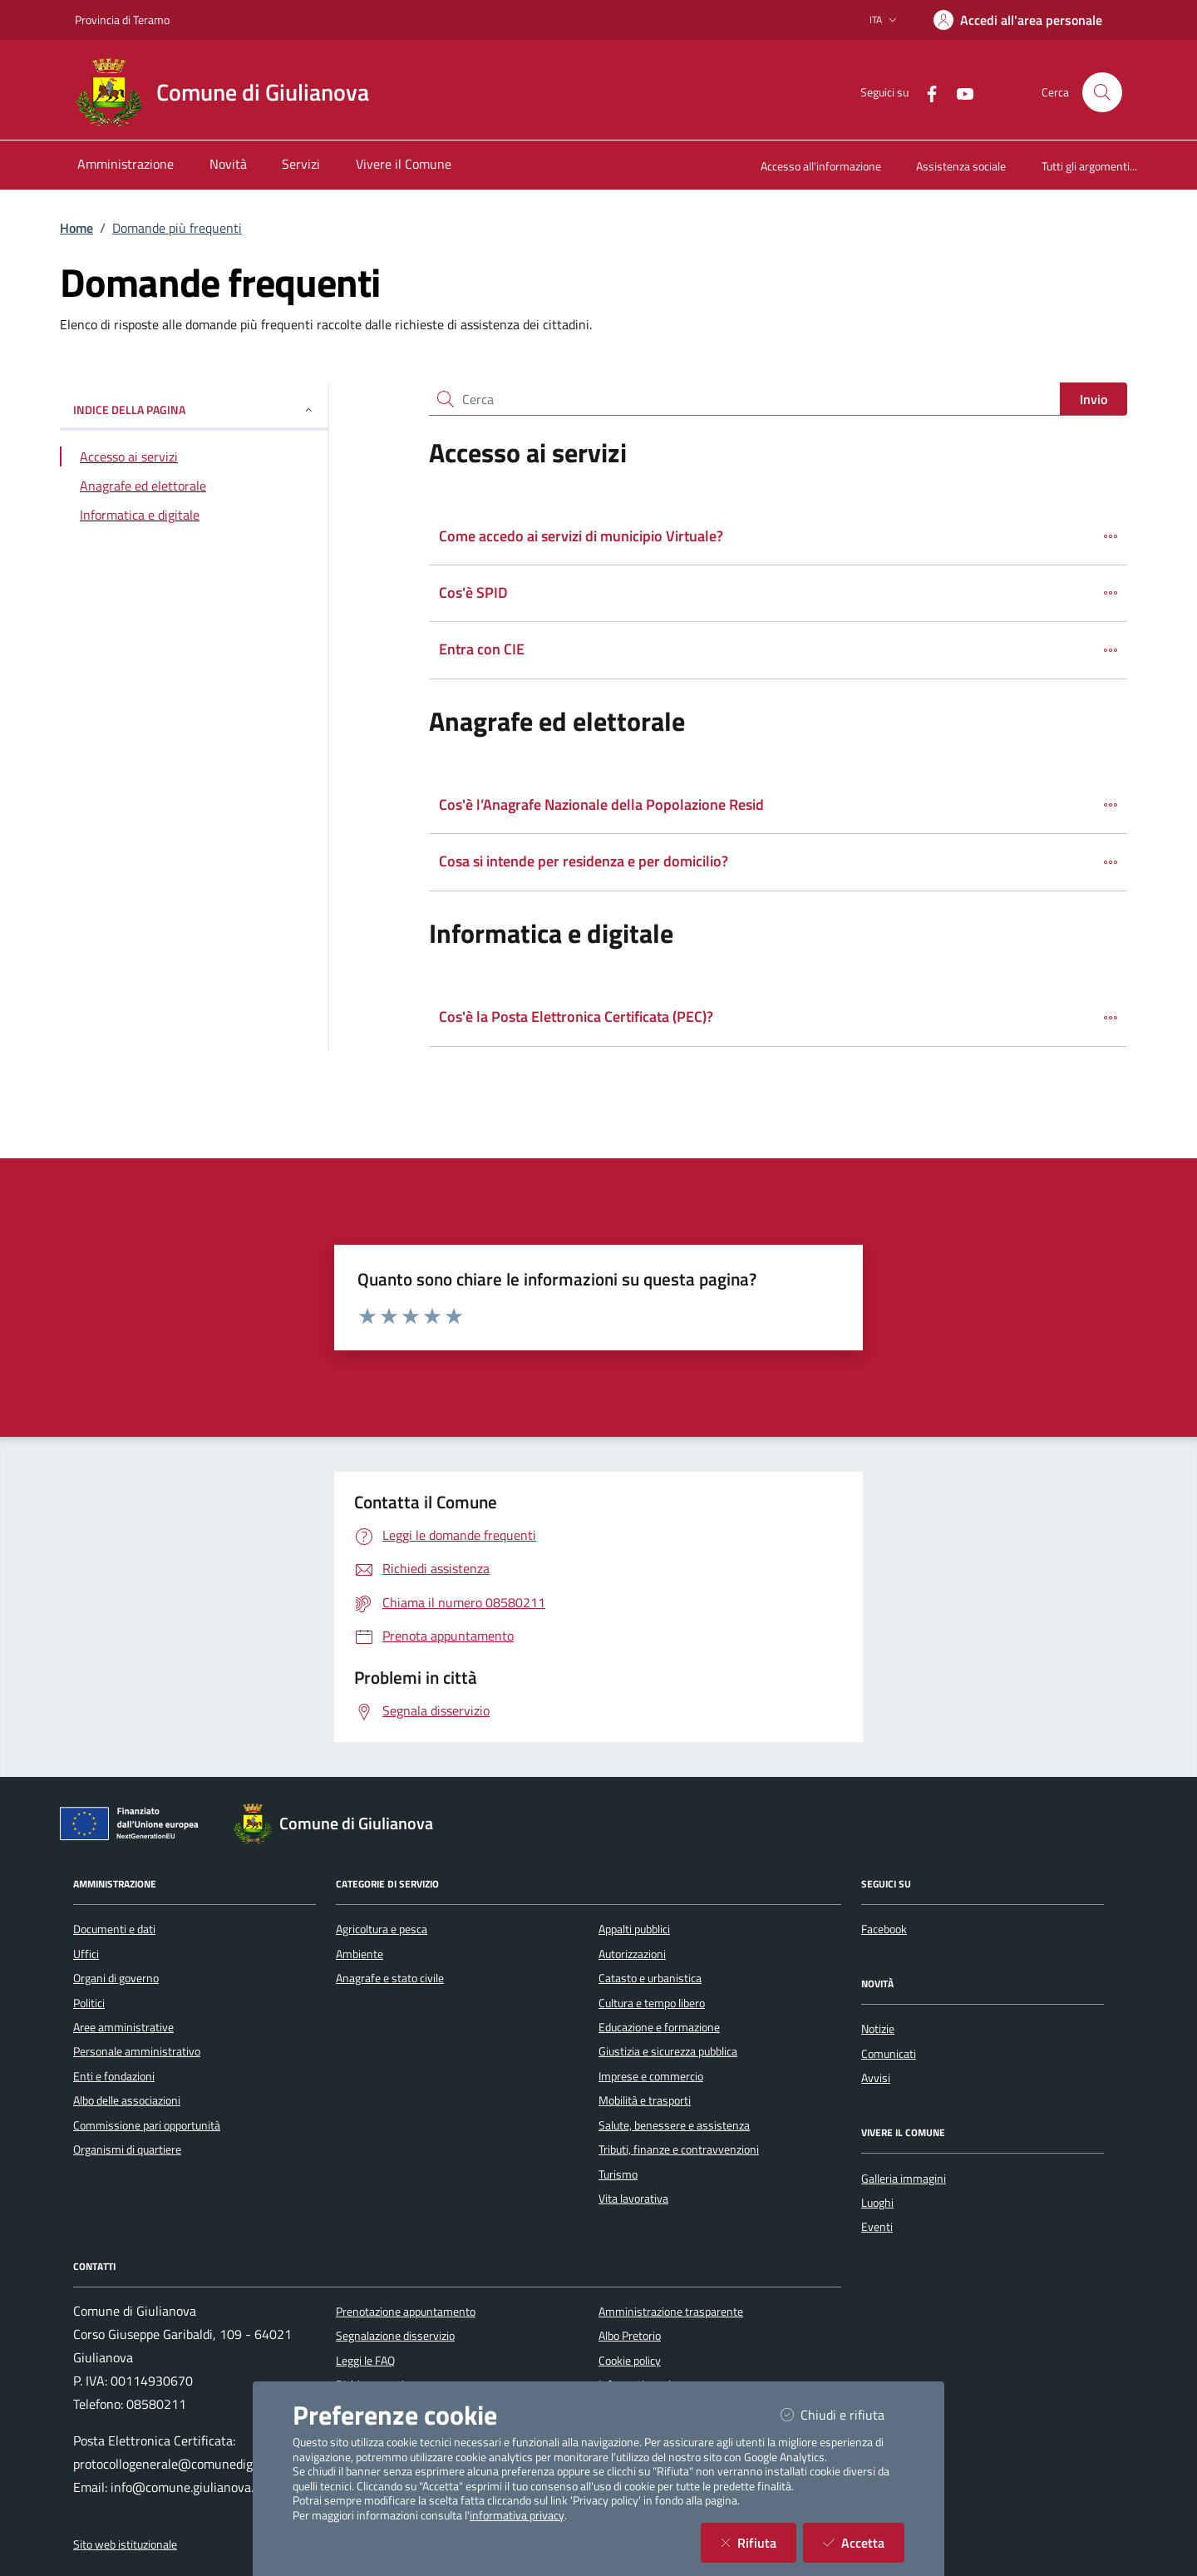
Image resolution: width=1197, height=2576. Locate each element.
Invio (1093, 399)
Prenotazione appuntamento (405, 2311)
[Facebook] (925, 92)
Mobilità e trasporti (644, 2100)
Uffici (86, 1954)
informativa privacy (517, 2515)
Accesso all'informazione (821, 166)
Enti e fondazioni (114, 2076)
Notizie (877, 2029)
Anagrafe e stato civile (390, 1978)
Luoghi (877, 2203)
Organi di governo (116, 1978)
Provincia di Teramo (122, 19)
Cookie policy (629, 2360)
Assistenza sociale (961, 166)
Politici (89, 2003)
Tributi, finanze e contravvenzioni (678, 2149)
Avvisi (875, 2078)
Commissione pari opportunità (146, 2125)
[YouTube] (958, 92)
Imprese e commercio (650, 2076)
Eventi (877, 2227)
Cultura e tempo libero (651, 2003)
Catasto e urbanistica (650, 1978)
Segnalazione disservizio (395, 2336)
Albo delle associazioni (126, 2100)
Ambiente (359, 1954)
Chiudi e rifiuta (842, 2414)
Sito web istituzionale (125, 2544)
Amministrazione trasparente (670, 2311)
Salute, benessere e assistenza (674, 2125)
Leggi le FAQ (365, 2360)
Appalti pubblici (634, 1929)
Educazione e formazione (659, 2027)
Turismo (618, 2174)
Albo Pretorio (629, 2336)
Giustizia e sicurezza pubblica (667, 2051)
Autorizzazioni (632, 1954)
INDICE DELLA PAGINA (194, 409)
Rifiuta (758, 2542)
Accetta (863, 2542)
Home (76, 228)
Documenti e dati (114, 1929)
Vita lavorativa (633, 2198)
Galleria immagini (903, 2178)
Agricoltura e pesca (381, 1929)
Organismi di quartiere (127, 2149)
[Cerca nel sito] (1102, 92)
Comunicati (888, 2054)
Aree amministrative (123, 2027)
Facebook (884, 1929)
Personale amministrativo (136, 2051)
